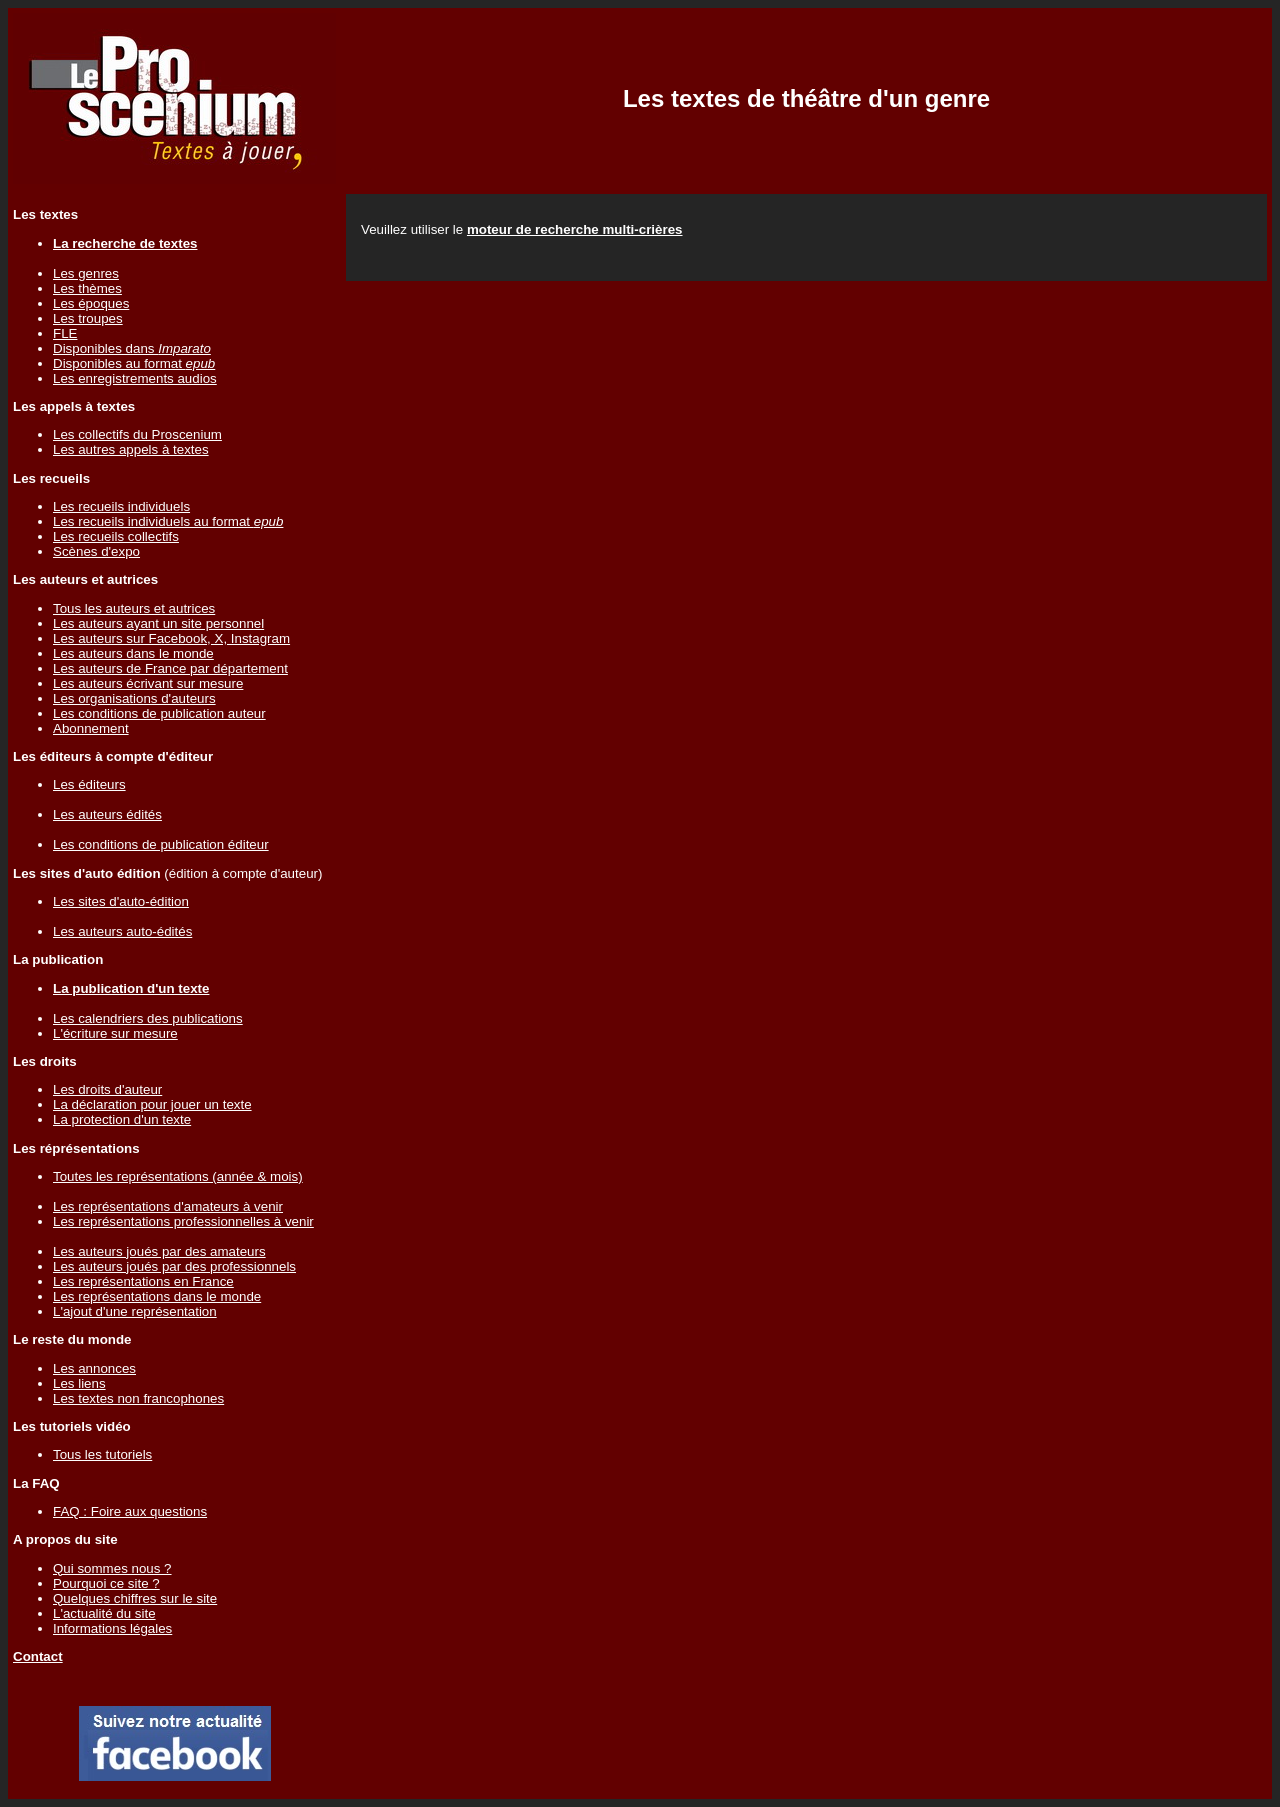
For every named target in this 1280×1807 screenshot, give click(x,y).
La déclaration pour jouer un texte (152, 1104)
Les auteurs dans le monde (133, 653)
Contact (38, 1656)
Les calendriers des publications (148, 1018)
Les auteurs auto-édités (122, 931)
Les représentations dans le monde (157, 1296)
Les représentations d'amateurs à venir (168, 1206)
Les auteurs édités (107, 814)
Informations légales (112, 1628)
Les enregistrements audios (135, 378)
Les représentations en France (143, 1281)
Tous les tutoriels (102, 1454)
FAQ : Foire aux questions (130, 1511)
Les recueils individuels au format (168, 521)
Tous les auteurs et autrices (134, 608)
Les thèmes (87, 288)
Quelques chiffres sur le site (135, 1598)
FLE (65, 333)
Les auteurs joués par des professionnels (174, 1266)
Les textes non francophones (138, 1398)
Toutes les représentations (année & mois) (178, 1176)
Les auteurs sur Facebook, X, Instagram (171, 638)
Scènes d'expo (96, 551)
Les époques (91, 303)
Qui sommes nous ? (112, 1568)
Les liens (79, 1383)
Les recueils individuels (121, 506)
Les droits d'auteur (107, 1089)
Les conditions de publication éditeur (161, 844)
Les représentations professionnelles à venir (183, 1221)
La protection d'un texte (122, 1119)
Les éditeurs (89, 784)
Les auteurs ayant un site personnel (158, 623)
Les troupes (88, 318)
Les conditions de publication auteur (159, 713)
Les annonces (94, 1368)
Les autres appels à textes (131, 449)
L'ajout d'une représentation (135, 1311)
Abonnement (91, 728)
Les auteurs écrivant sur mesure (148, 683)
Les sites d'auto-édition (121, 901)
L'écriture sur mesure (115, 1033)
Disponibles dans (132, 348)
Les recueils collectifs (116, 536)
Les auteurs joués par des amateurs (159, 1251)
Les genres (86, 273)
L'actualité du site (104, 1613)
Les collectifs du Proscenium (137, 434)
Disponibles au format (134, 363)
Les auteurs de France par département (170, 668)
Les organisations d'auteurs (134, 698)
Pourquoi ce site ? (106, 1583)
